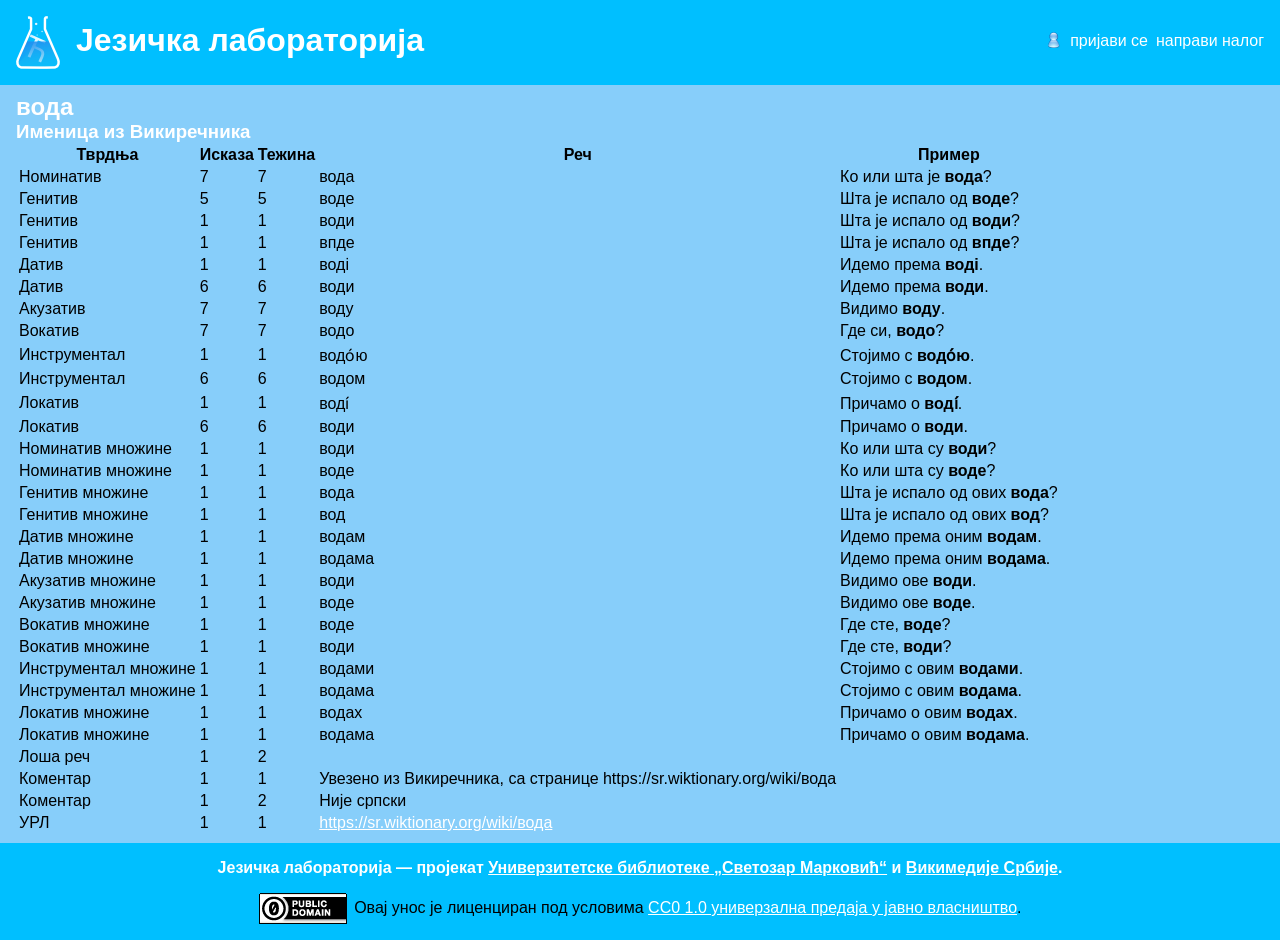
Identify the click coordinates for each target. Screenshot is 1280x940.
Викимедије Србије (982, 867)
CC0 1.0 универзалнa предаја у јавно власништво (832, 907)
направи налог (1210, 40)
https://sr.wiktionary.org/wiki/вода (435, 822)
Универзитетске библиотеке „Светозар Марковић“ (687, 867)
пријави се (1109, 40)
